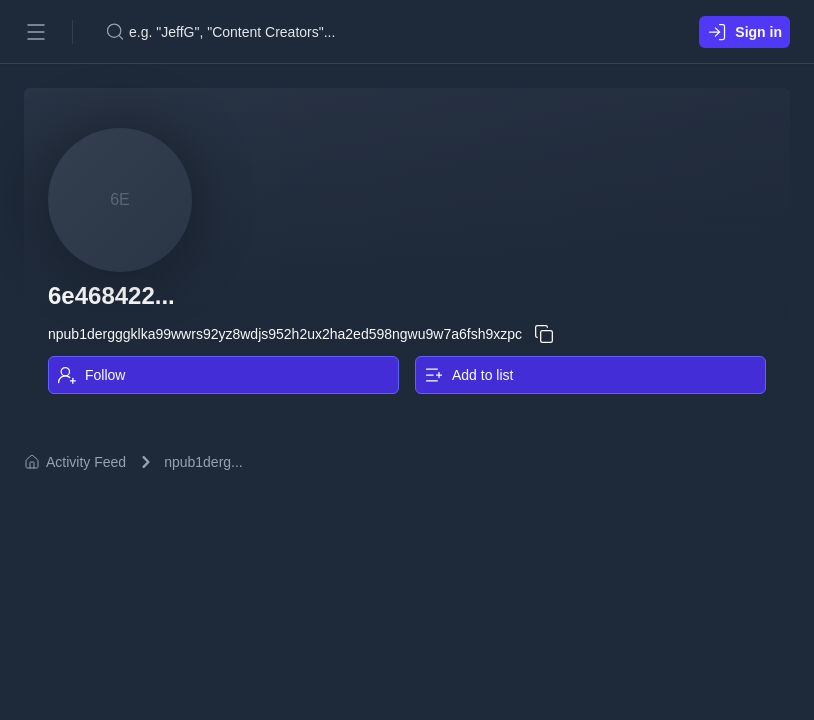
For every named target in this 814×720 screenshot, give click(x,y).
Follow (91, 375)
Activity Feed (75, 462)
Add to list (468, 375)
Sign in (744, 32)
